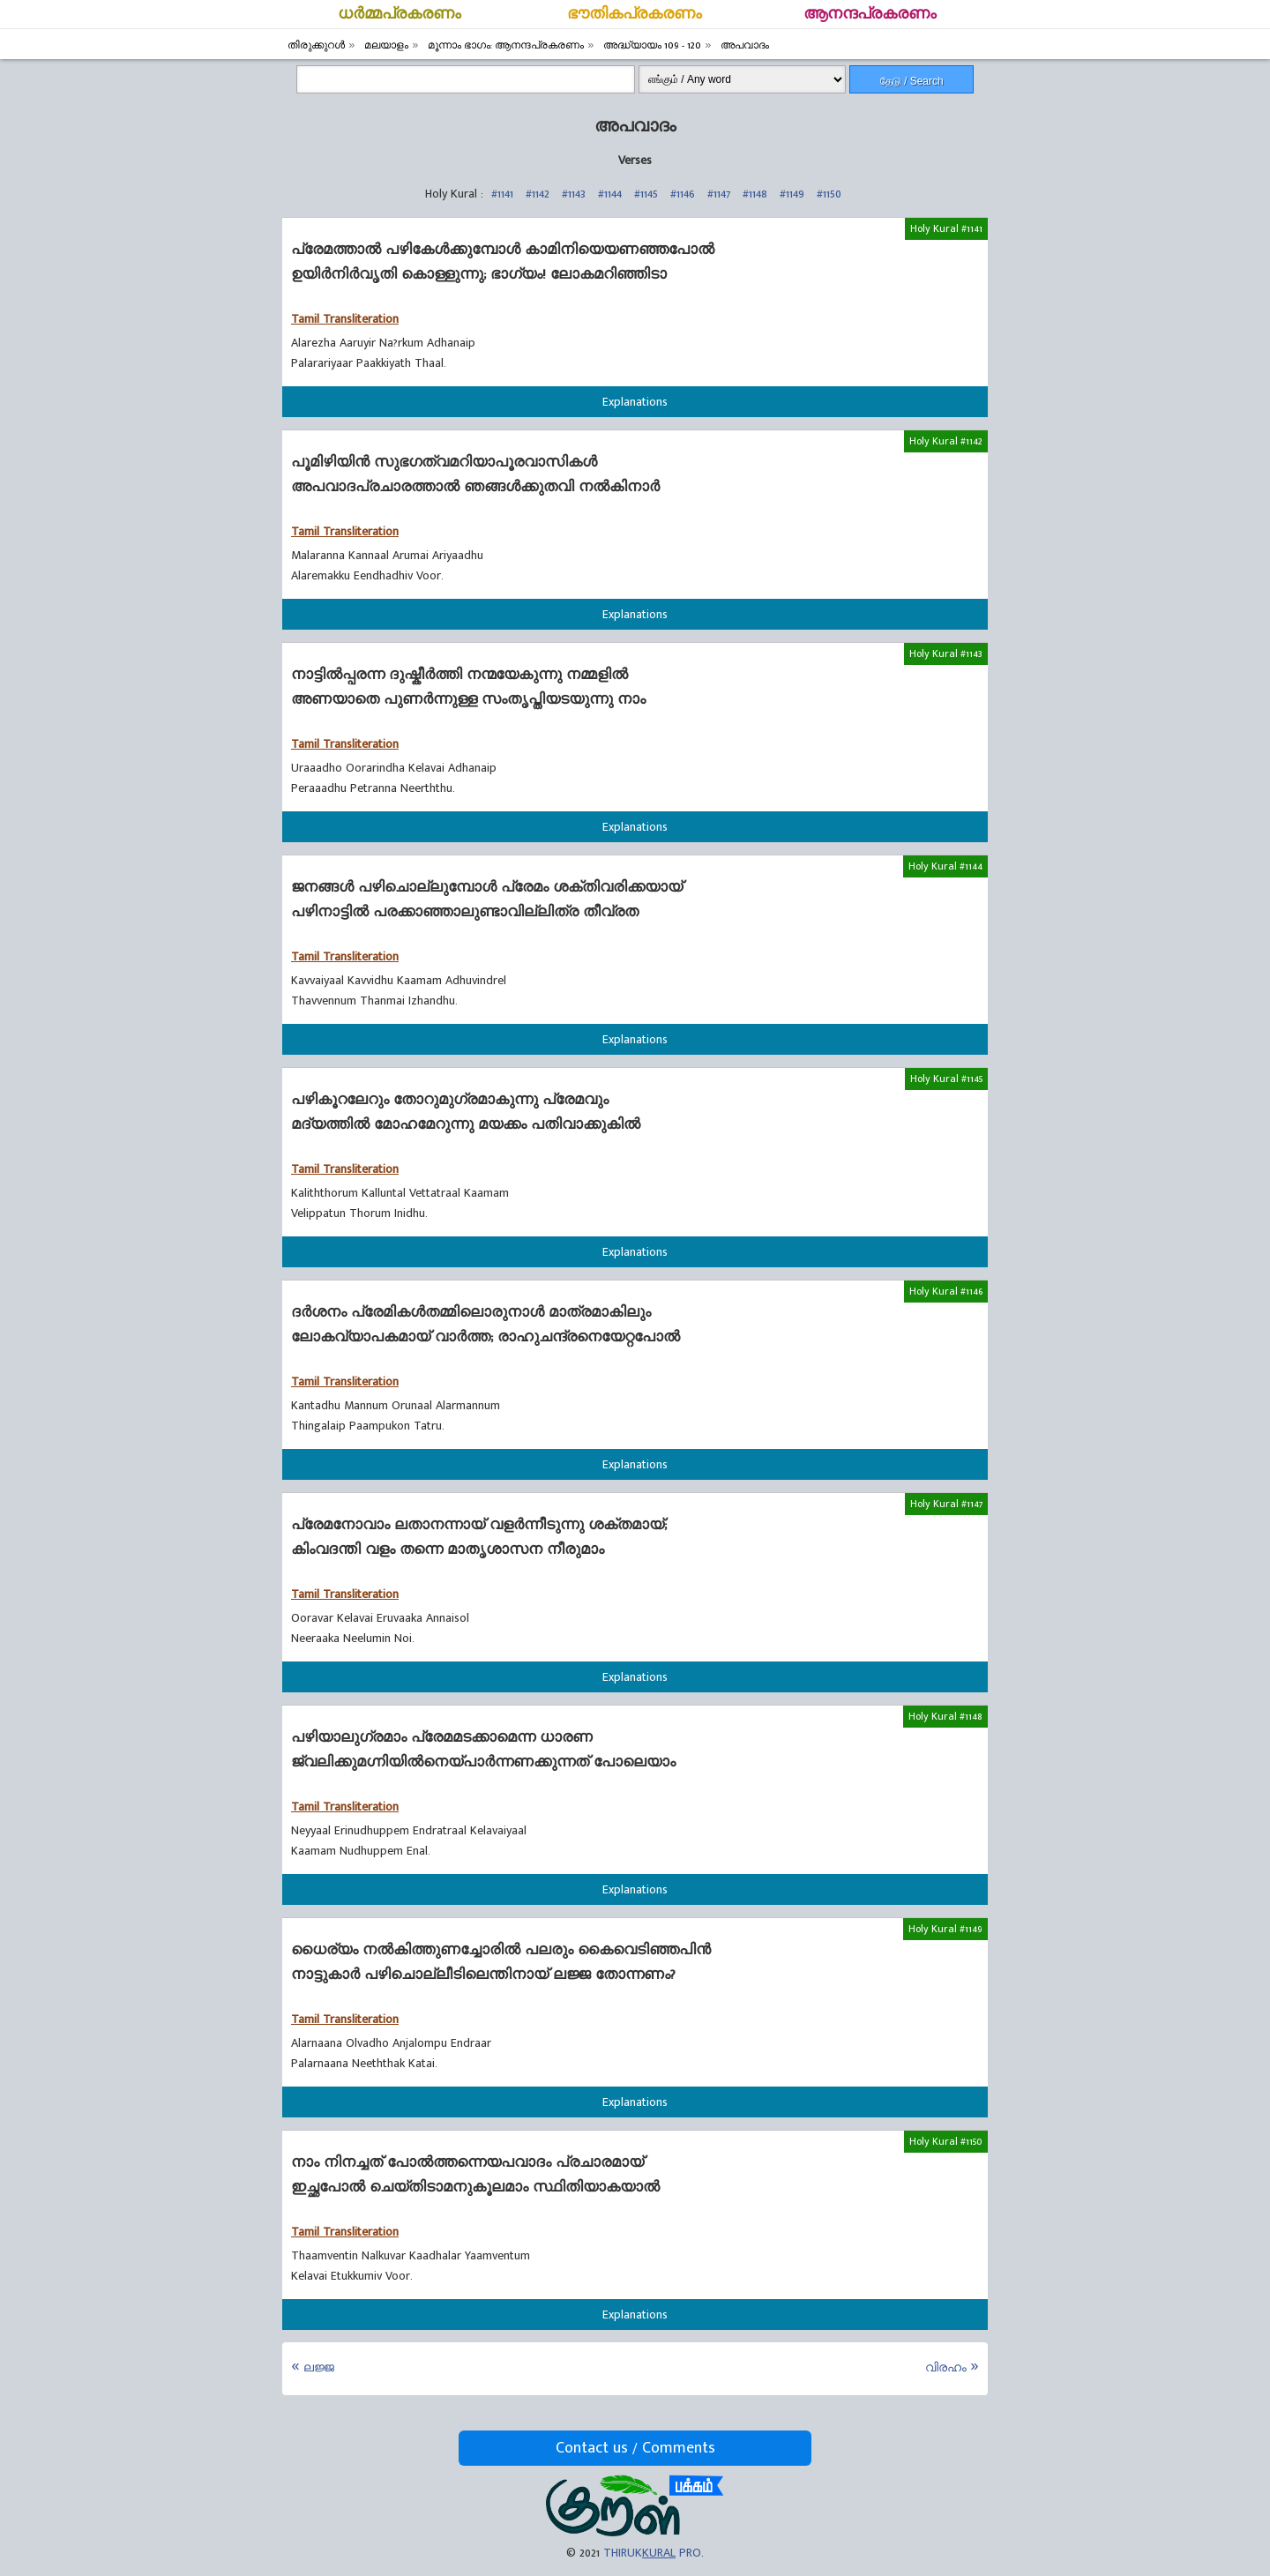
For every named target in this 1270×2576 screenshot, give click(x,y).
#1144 (610, 193)
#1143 (574, 193)
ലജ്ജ (318, 2367)
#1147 (718, 193)
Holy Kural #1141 (946, 228)
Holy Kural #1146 (945, 1291)
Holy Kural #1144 (945, 866)
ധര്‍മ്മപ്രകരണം (399, 14)
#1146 (682, 193)
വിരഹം (946, 2367)
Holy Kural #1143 (945, 653)
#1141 (502, 193)
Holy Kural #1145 (946, 1078)
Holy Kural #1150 (945, 2141)
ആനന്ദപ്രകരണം (870, 14)
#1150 (829, 193)
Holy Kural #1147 (946, 1503)
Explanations (635, 402)
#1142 (537, 193)
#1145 (646, 193)
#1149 (792, 193)
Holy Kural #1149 (945, 1929)
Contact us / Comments (635, 2448)
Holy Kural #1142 (945, 441)
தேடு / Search (912, 81)
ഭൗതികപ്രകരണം (634, 14)
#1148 (755, 193)
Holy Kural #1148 (945, 1716)
